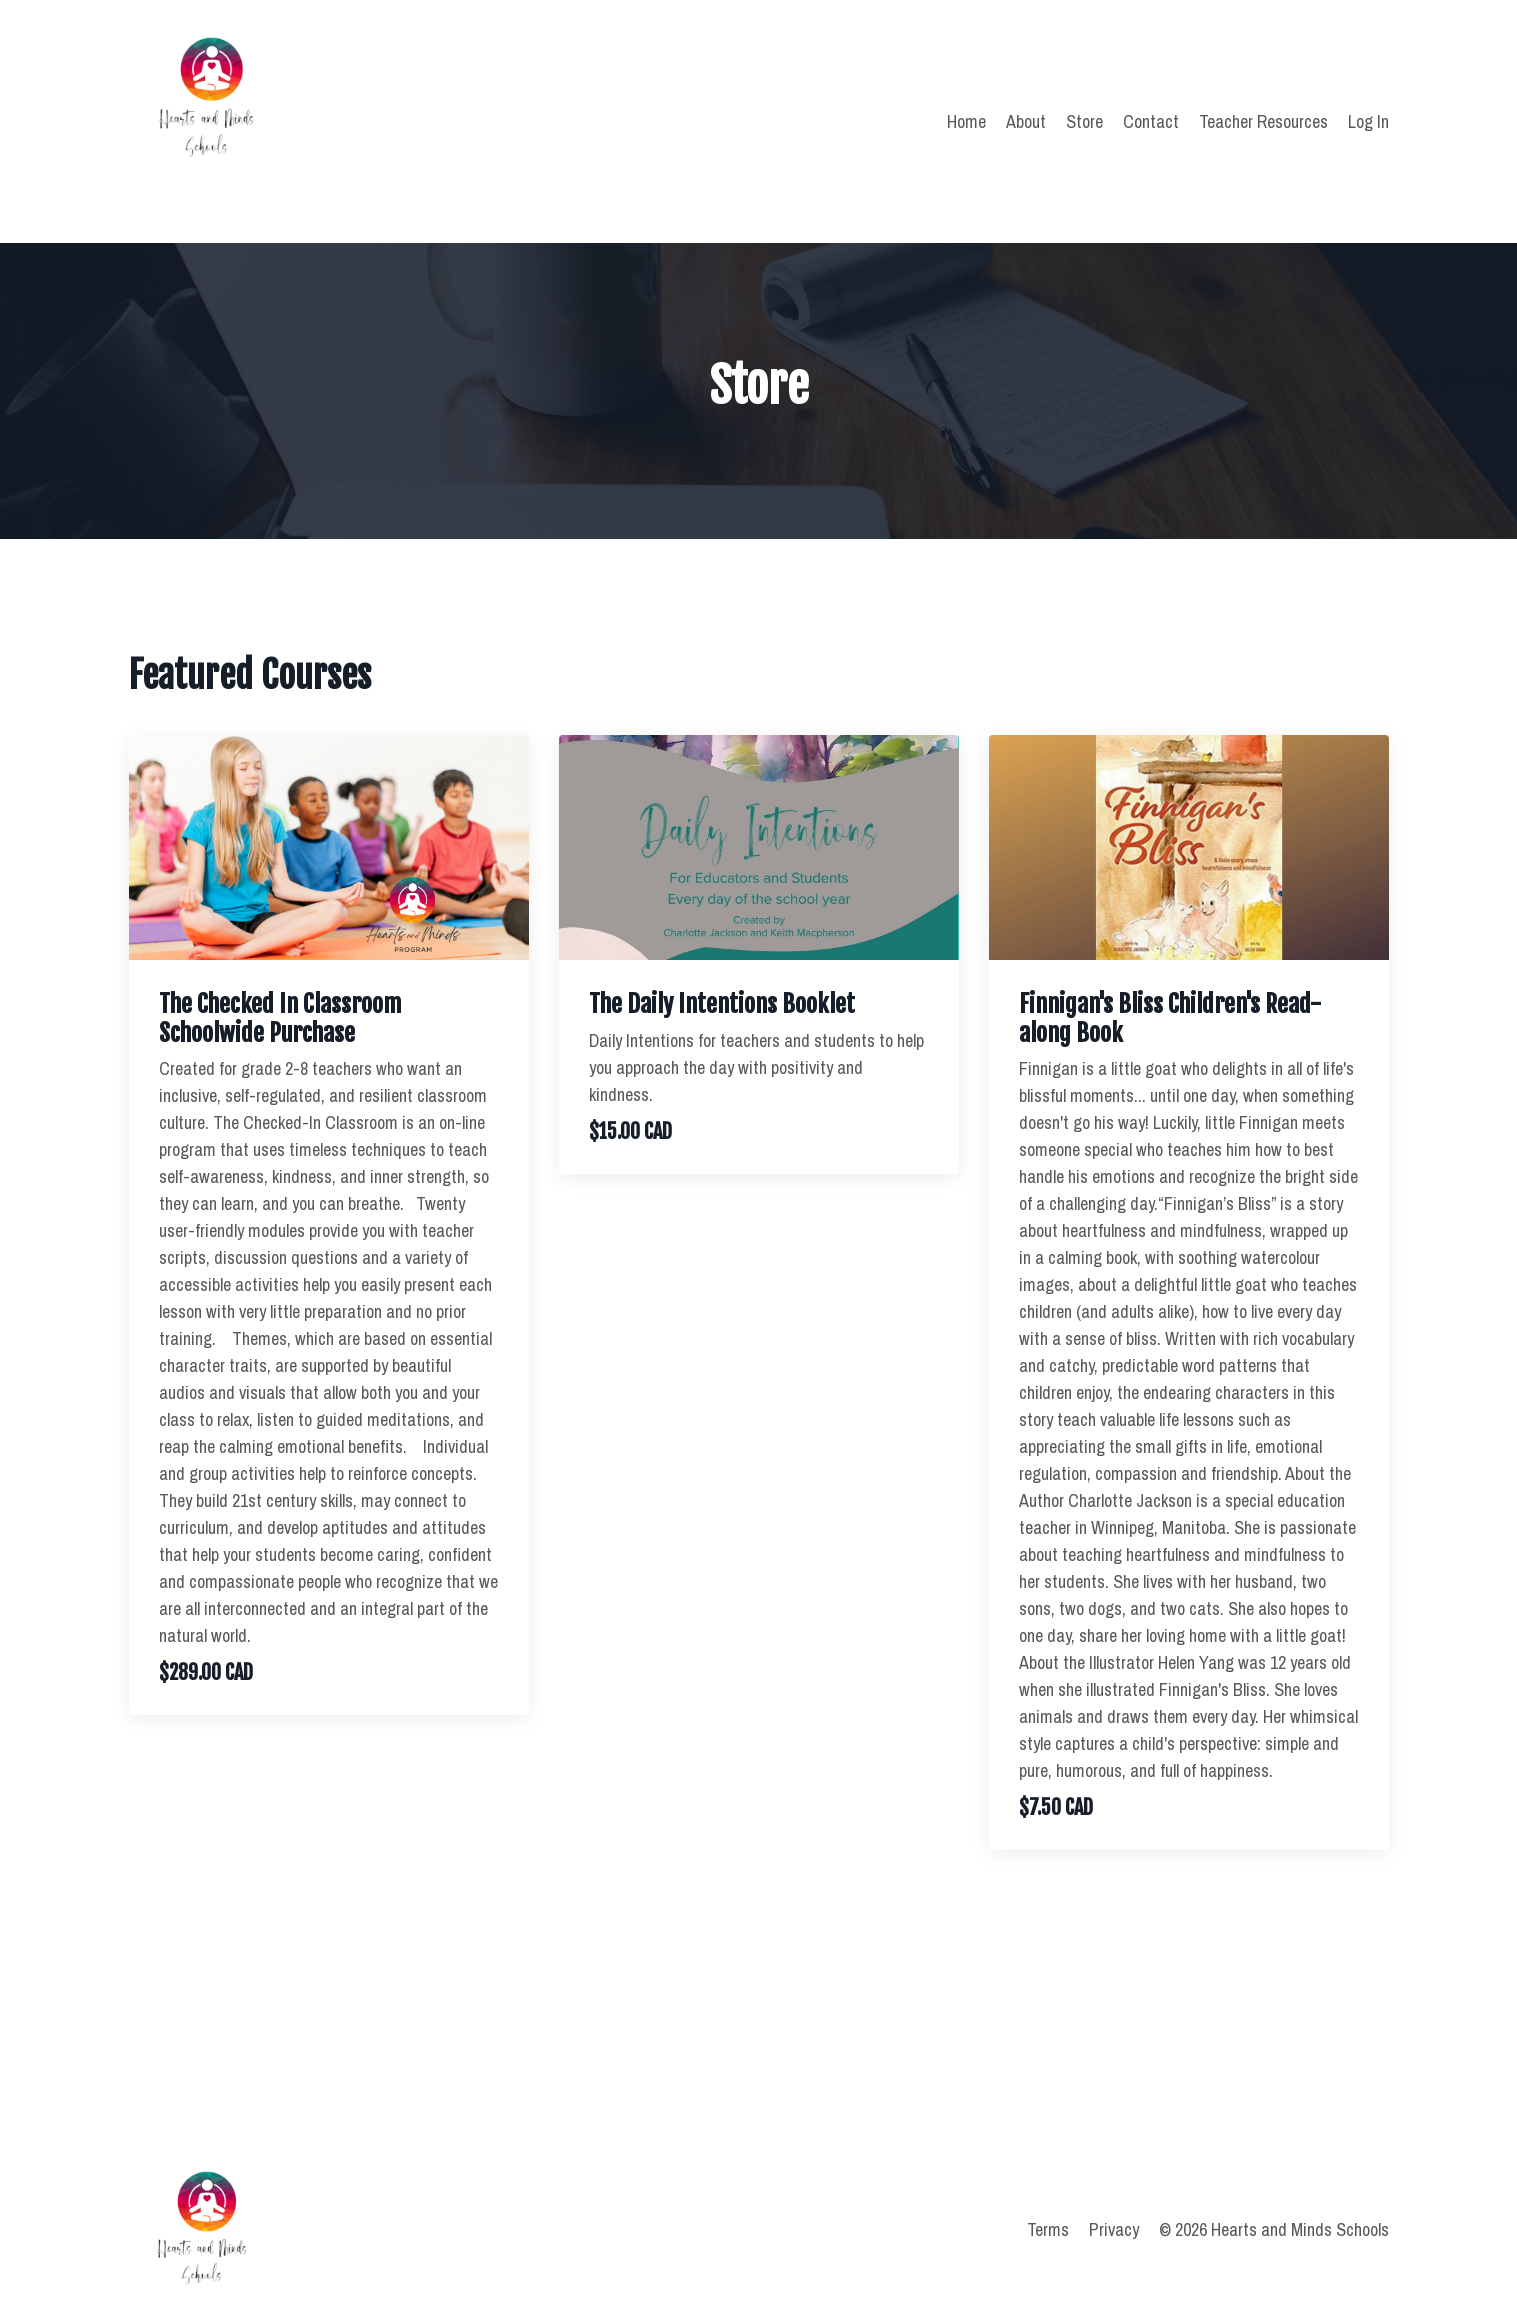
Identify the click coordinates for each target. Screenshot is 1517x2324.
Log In (1368, 121)
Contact (1151, 121)
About (1026, 121)
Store (1084, 121)
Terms (1048, 2229)
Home (966, 121)
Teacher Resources (1263, 121)
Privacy (1114, 2229)
